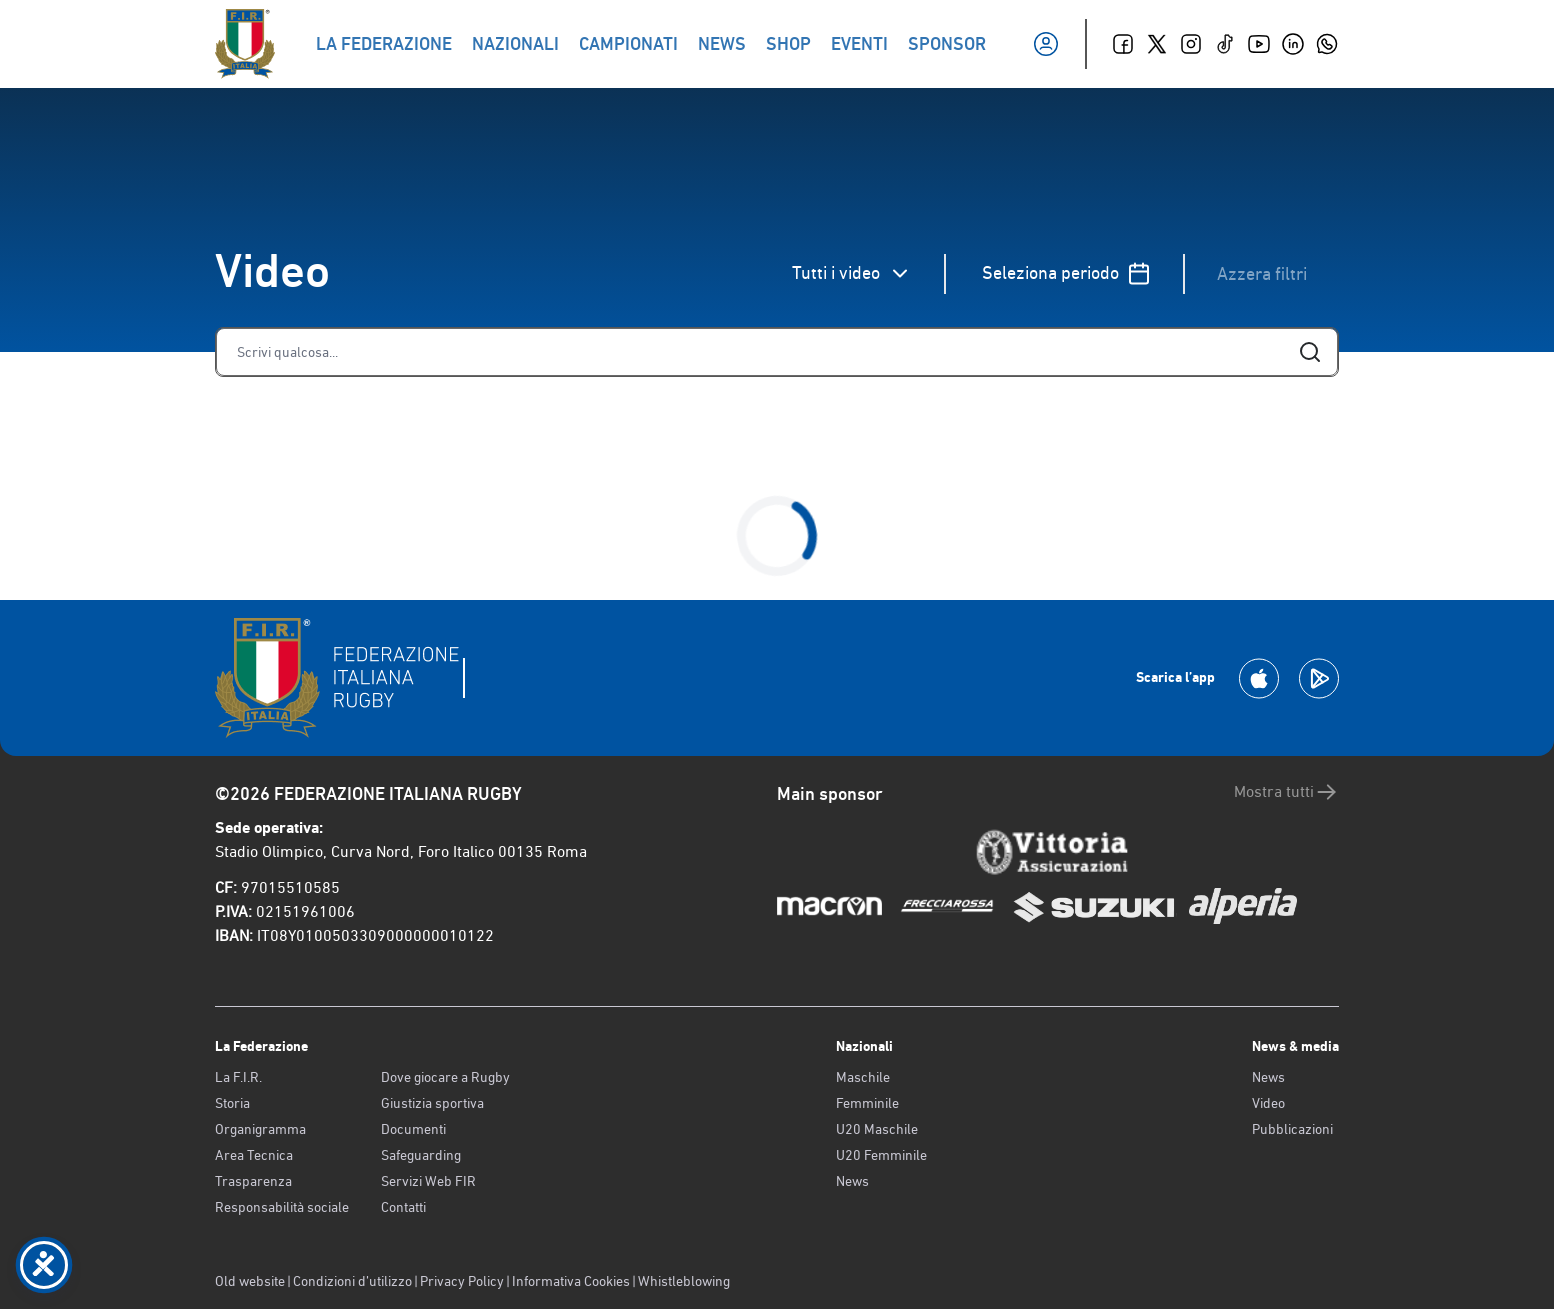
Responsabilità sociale (282, 1207)
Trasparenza (253, 1181)
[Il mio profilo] (1046, 44)
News (852, 1181)
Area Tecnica (254, 1155)
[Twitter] (1157, 44)
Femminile (867, 1103)
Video (1268, 1103)
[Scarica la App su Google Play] (1319, 678)
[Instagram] (1191, 44)
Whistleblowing (684, 1281)
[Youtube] (1259, 44)
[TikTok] (1225, 44)
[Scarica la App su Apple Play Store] (1259, 678)
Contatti (403, 1207)
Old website (250, 1281)
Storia (232, 1103)
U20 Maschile (877, 1129)
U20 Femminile (881, 1155)
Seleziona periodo (1066, 273)
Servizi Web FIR (428, 1181)
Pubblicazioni (1292, 1129)
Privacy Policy (462, 1281)
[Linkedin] (1293, 44)
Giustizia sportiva (432, 1103)
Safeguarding (421, 1155)
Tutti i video (852, 273)
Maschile (863, 1077)
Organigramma (260, 1129)
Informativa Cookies (571, 1281)
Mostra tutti (1286, 792)
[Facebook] (1123, 44)
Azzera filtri (1262, 273)
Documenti (413, 1129)
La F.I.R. (238, 1077)
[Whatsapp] (1327, 44)
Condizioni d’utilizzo (352, 1281)
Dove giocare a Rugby (445, 1077)
